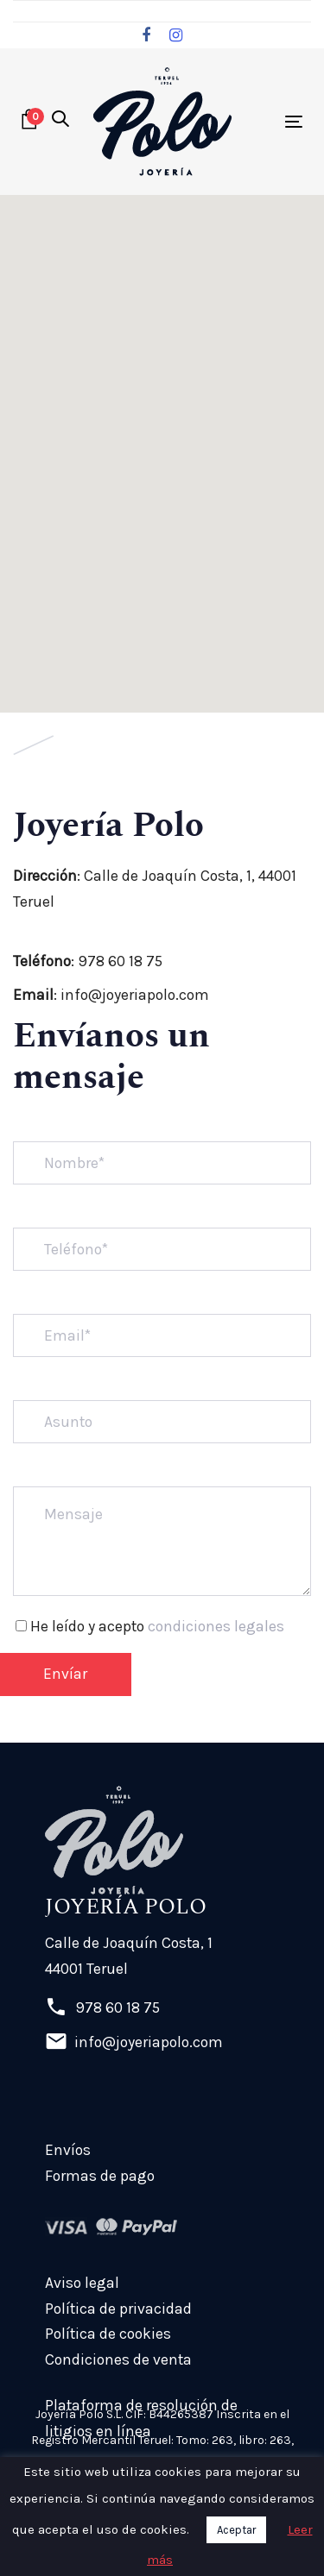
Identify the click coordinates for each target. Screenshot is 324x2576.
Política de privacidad (118, 2308)
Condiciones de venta (118, 2359)
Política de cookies (108, 2333)
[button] (60, 121)
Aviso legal (82, 2282)
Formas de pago (100, 2175)
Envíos (68, 2149)
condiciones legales (216, 1626)
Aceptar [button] (236, 2529)
